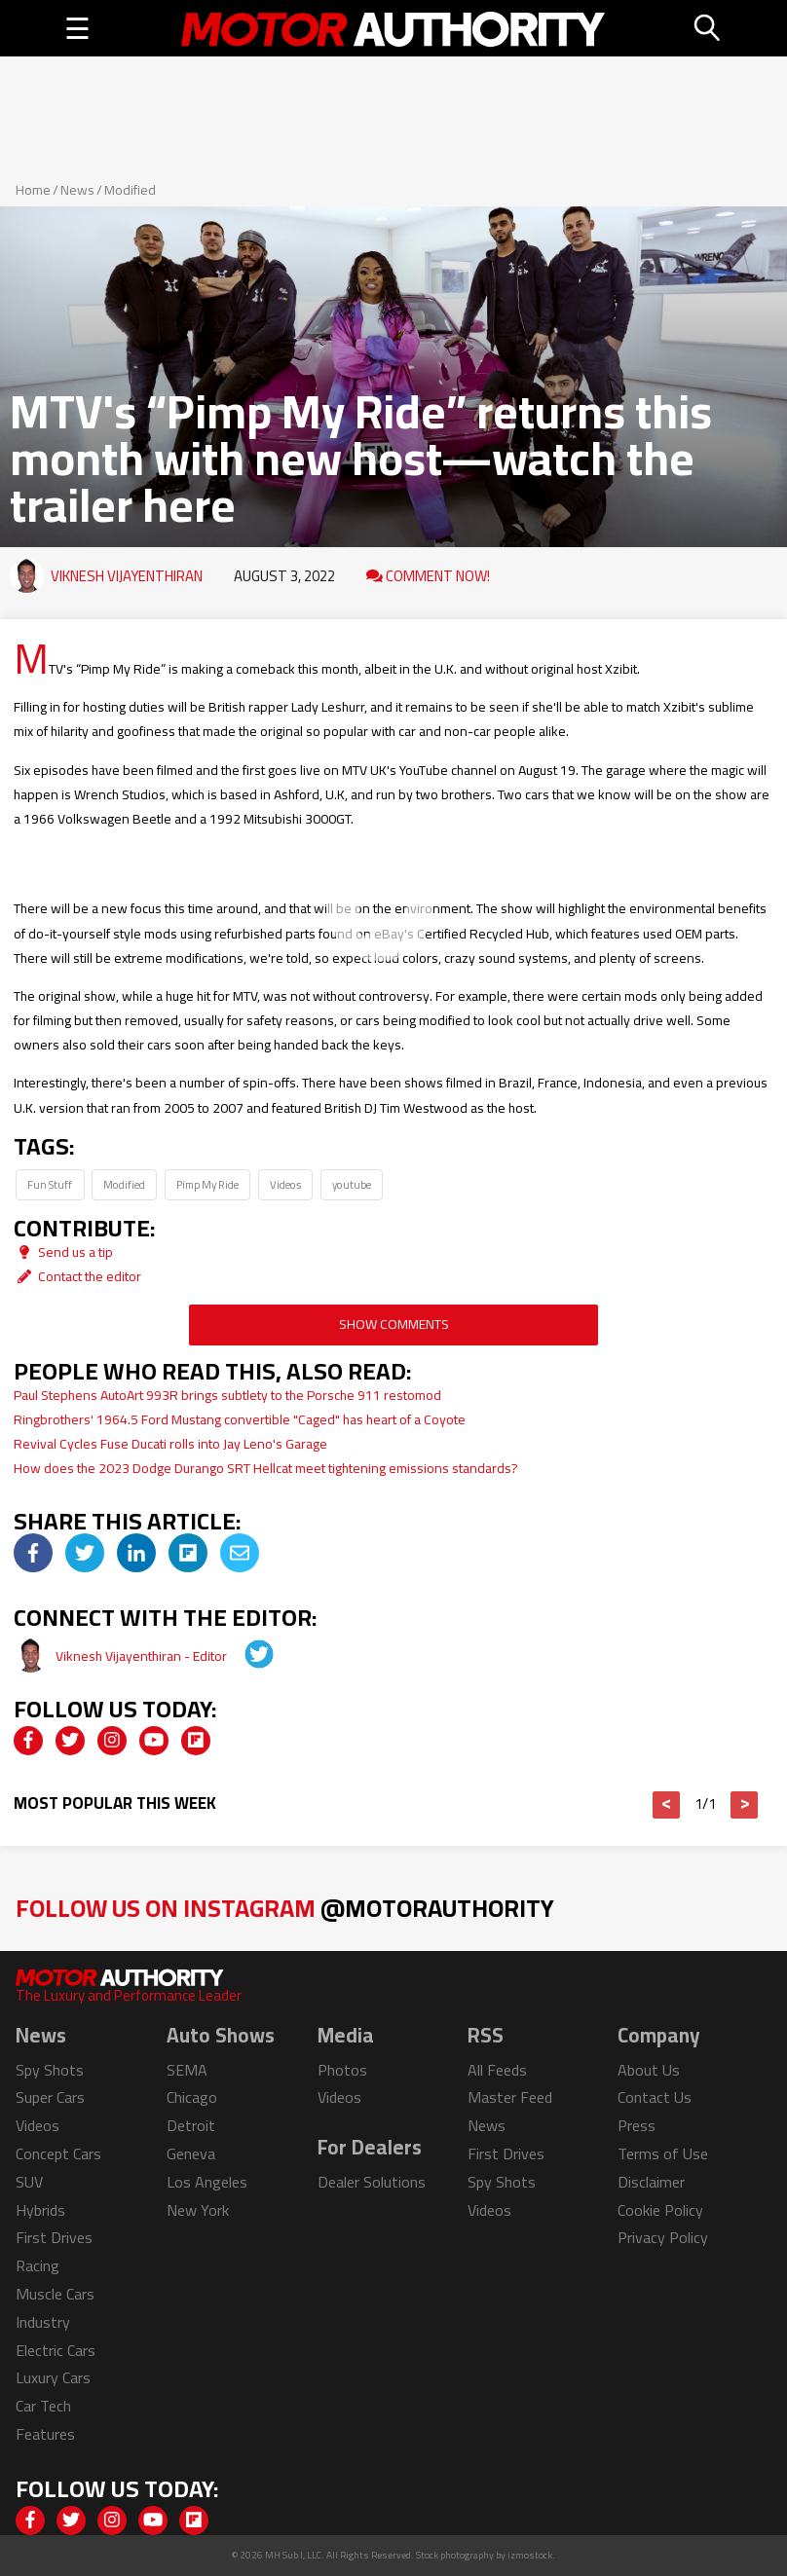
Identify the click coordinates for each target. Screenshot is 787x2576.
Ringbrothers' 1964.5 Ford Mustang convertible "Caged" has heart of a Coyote (240, 1419)
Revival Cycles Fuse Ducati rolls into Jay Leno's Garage (170, 1443)
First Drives (54, 2237)
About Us (649, 2069)
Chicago (192, 2097)
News (77, 190)
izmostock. (531, 2555)
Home (33, 190)
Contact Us (655, 2097)
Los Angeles (207, 2181)
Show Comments (394, 1324)
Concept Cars (58, 2153)
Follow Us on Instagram (285, 1908)
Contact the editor (77, 1276)
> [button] (744, 1805)
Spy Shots (50, 2069)
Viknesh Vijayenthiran (127, 576)
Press (637, 2125)
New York (198, 2210)
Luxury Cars (53, 2377)
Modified (130, 190)
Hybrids (40, 2210)
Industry (43, 2322)
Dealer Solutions (372, 2181)
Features (45, 2433)
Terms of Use (663, 2153)
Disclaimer (651, 2181)
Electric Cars (55, 2350)
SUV (29, 2181)
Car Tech (43, 2405)
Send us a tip (63, 1252)
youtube (351, 1184)
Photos (342, 2069)
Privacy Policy (663, 2237)
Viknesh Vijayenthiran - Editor (143, 1656)
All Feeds (497, 2069)
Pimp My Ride (207, 1184)
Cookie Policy (660, 2210)
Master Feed (510, 2097)
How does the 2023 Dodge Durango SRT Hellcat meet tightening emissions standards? (266, 1468)
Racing (37, 2265)
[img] (33, 1552)
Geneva (191, 2153)
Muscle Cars (55, 2293)
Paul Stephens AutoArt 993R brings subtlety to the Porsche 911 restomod (227, 1395)
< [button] (666, 1805)
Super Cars (50, 2097)
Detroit (191, 2125)
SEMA (187, 2069)
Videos (285, 1184)
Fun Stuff (49, 1184)
